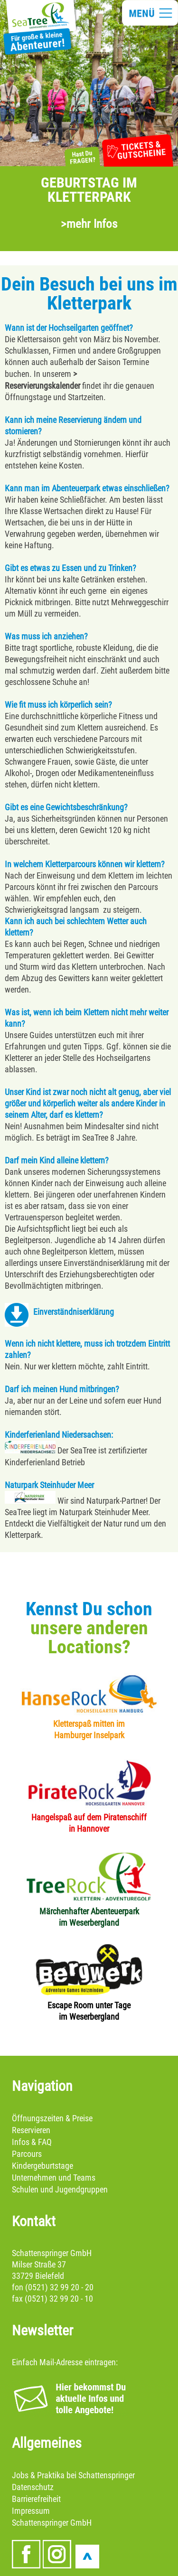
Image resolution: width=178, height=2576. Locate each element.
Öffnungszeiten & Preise (52, 2118)
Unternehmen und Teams (53, 2178)
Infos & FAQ (32, 2142)
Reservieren (31, 2130)
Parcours (27, 2154)
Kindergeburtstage (42, 2166)
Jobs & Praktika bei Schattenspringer (73, 2475)
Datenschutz (33, 2487)
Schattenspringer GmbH (52, 2523)
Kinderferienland (32, 1462)
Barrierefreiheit (36, 2499)
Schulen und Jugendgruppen (60, 2189)
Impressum (31, 2511)
